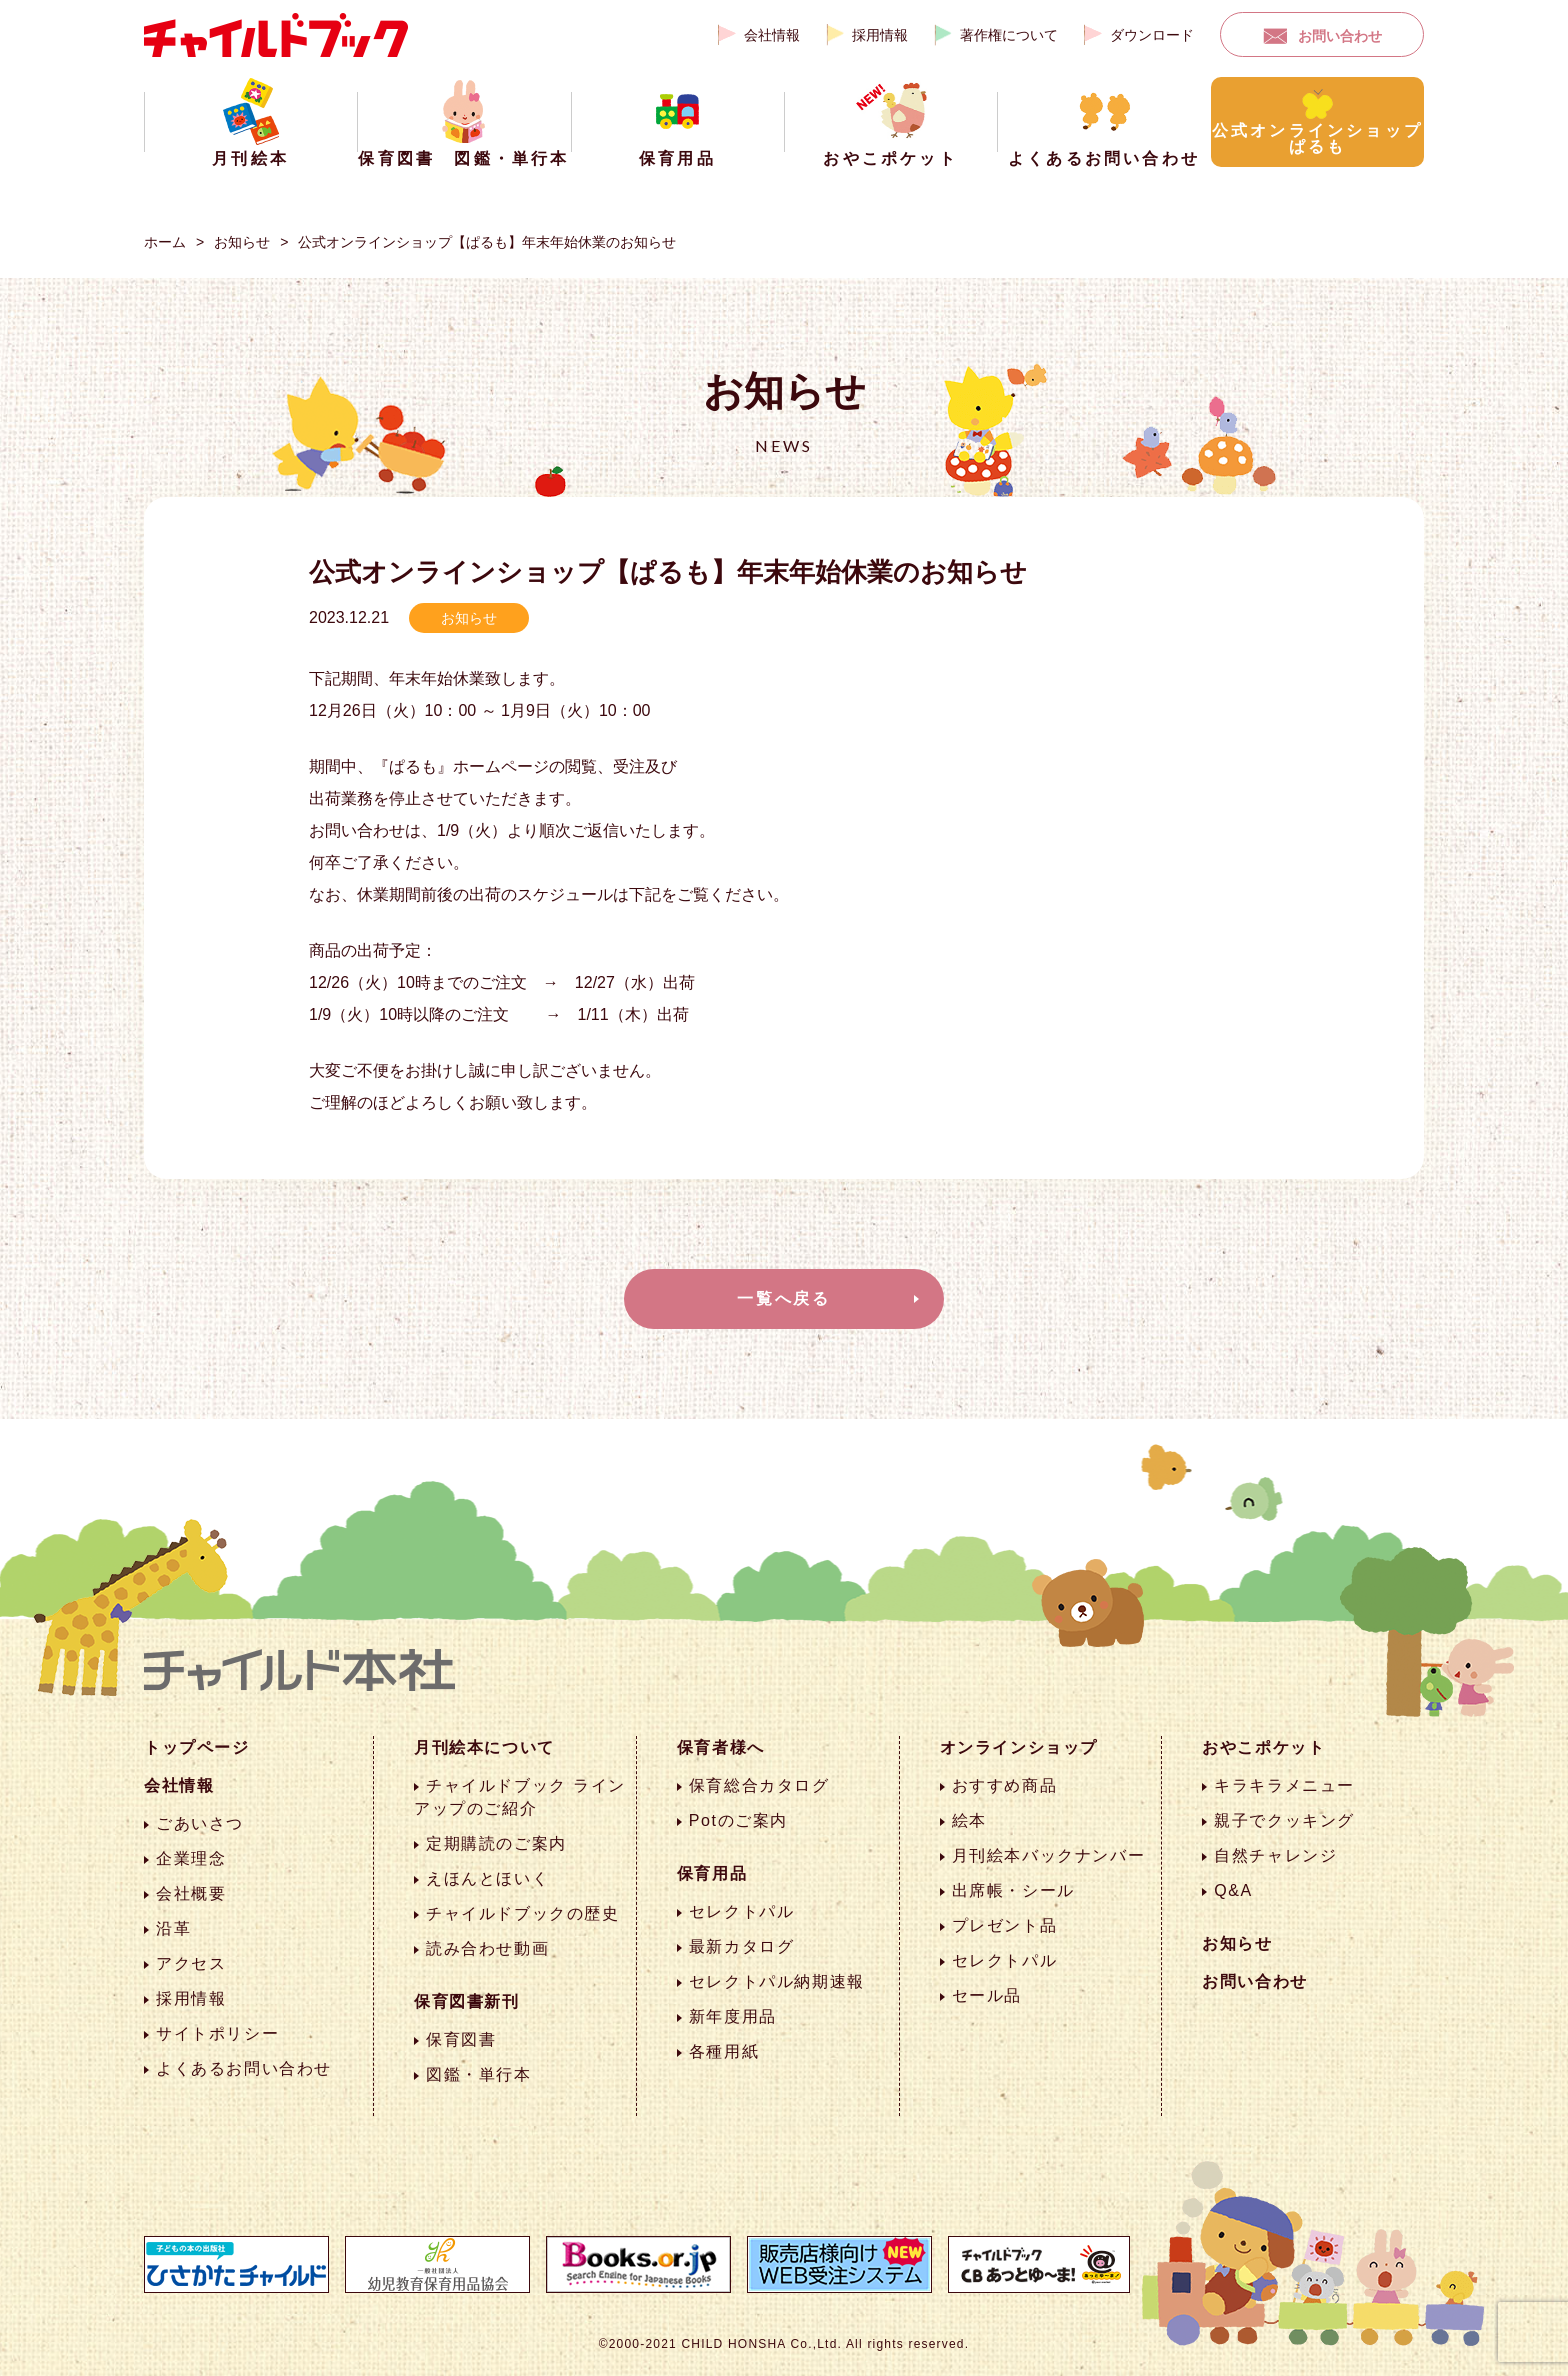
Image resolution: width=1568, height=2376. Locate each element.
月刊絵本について (484, 1747)
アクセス (191, 1963)
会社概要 (191, 1893)
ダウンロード (1152, 35)
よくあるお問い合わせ (244, 2068)
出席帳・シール (1013, 1890)
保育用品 (712, 1873)
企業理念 (191, 1858)
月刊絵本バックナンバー (1049, 1855)
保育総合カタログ (759, 1785)
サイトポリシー (217, 2033)
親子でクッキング (1284, 1820)
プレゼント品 (1005, 1925)
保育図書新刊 (467, 2001)
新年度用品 (733, 2016)
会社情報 (772, 35)
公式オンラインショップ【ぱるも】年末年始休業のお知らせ (487, 242)
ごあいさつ (200, 1823)
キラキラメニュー (1284, 1785)
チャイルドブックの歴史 (523, 1913)
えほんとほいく (487, 1878)
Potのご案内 (738, 1820)
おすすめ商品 (1005, 1785)
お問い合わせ (1340, 36)
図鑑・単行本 (479, 2074)
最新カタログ (742, 1946)
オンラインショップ (1019, 1747)
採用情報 (880, 35)
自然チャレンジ (1275, 1855)
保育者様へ (721, 1747)
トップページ (197, 1747)
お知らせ (242, 242)
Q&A (1233, 1890)
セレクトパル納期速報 (777, 1981)
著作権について (1009, 35)
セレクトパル (742, 1911)
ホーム (165, 242)
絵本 (969, 1820)
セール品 (987, 1995)
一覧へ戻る (784, 1298)
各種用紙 (724, 2051)
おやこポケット (1263, 1747)
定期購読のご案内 (496, 1843)
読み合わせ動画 (487, 1948)
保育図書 (461, 2039)
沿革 (173, 1928)
